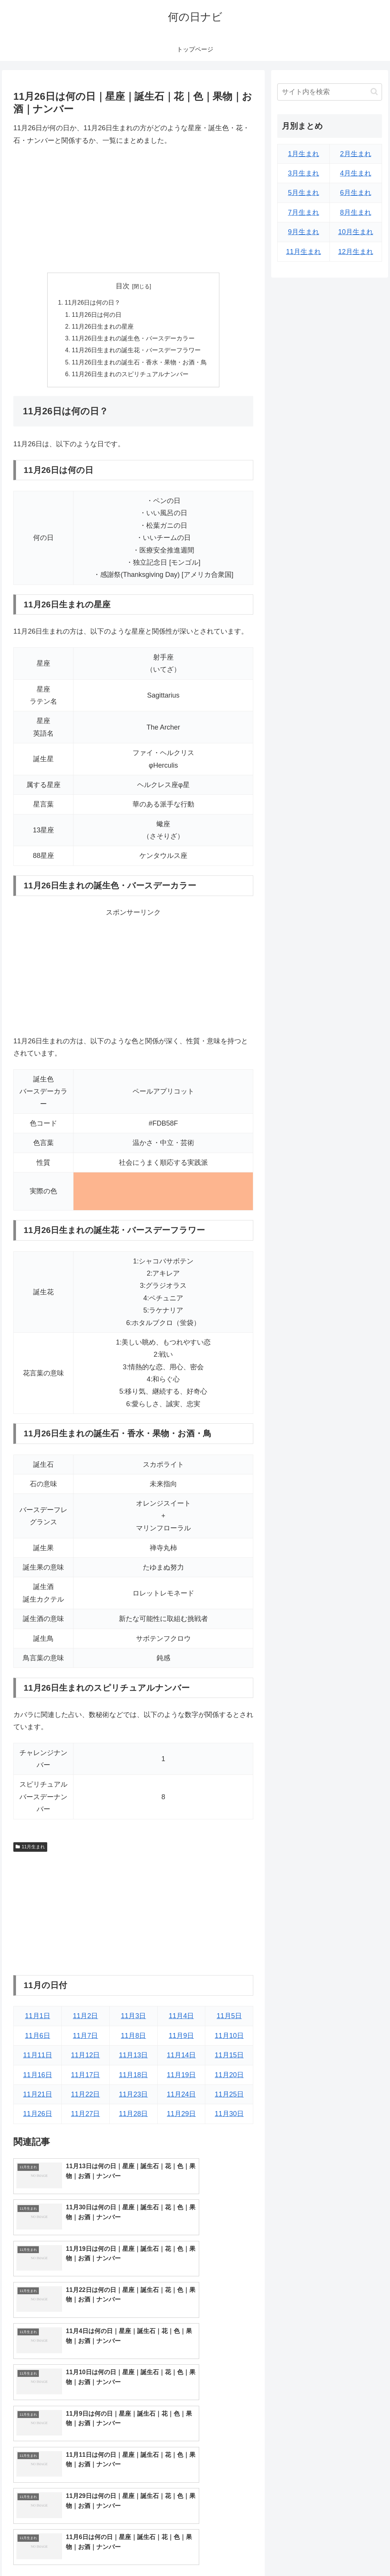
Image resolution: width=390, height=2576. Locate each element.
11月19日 (181, 2078)
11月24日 (181, 2097)
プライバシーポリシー (356, 2552)
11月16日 (37, 2078)
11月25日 (229, 2097)
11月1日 (37, 2019)
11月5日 (229, 2019)
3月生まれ (303, 173)
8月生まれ (355, 212)
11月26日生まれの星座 (103, 327)
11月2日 (85, 2019)
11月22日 (85, 2097)
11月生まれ (30, 1850)
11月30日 (229, 2117)
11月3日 (133, 2019)
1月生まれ (303, 154)
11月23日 (133, 2097)
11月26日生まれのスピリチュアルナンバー (130, 377)
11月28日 (133, 2117)
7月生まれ (303, 212)
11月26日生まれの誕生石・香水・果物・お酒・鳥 (139, 364)
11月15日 (229, 2058)
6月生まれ (355, 192)
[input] (329, 92)
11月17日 (85, 2078)
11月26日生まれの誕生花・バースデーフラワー (136, 352)
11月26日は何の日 (97, 315)
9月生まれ (303, 232)
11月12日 (85, 2058)
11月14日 (181, 2058)
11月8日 (133, 2039)
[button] (374, 91)
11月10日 (229, 2039)
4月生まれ (355, 173)
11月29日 (181, 2117)
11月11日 (37, 2058)
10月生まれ (355, 232)
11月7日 (85, 2039)
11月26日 (37, 2117)
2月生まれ (355, 154)
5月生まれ (303, 192)
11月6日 (37, 2039)
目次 (122, 286)
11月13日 (133, 2058)
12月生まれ (355, 252)
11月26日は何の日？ (92, 303)
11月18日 (133, 2078)
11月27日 (85, 2117)
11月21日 (37, 2097)
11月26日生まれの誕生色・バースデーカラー (133, 340)
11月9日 (181, 2039)
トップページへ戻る (297, 2552)
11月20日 (229, 2078)
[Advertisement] (133, 209)
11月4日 (181, 2019)
